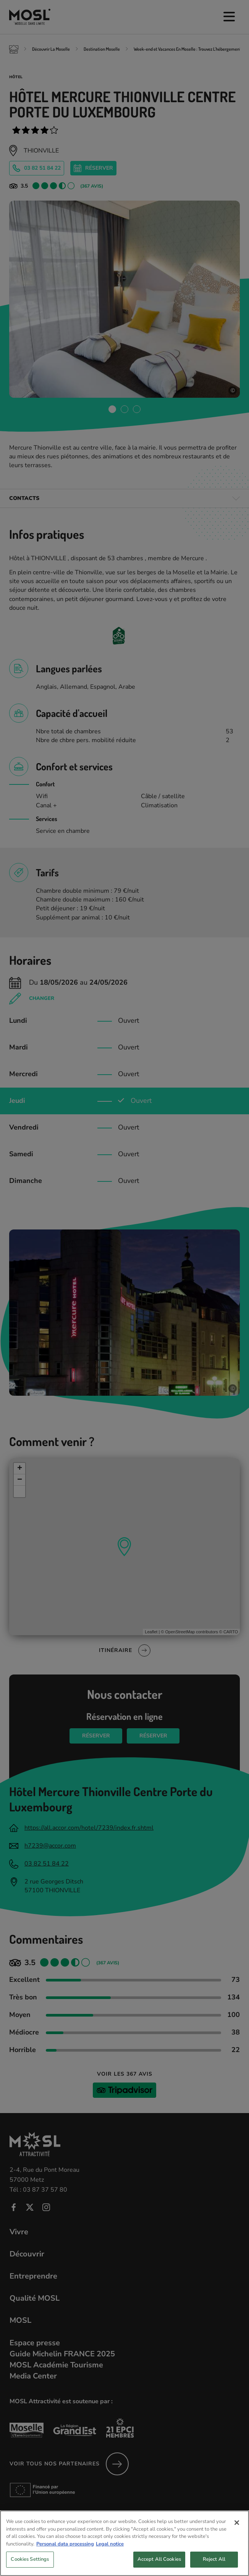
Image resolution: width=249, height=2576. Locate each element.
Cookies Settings (30, 2565)
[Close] (236, 2528)
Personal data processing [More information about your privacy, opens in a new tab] (65, 2549)
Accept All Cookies (159, 2565)
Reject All (214, 2565)
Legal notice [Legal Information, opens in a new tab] (110, 2549)
